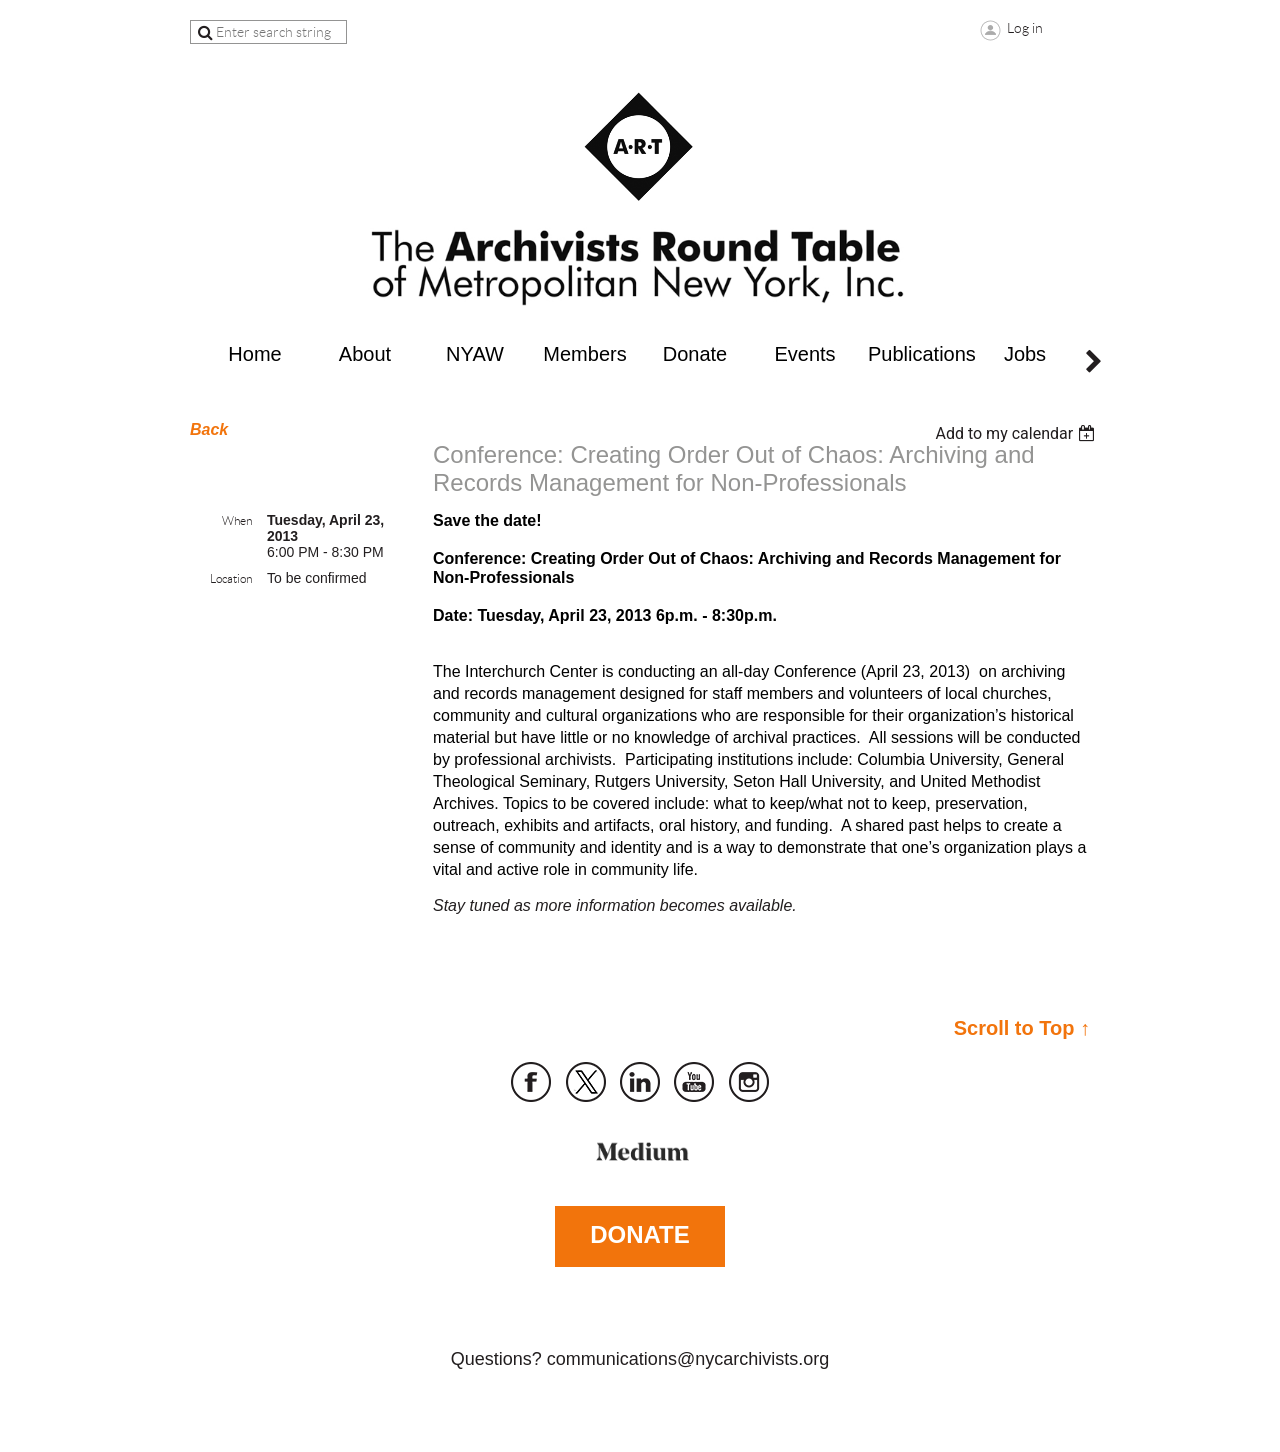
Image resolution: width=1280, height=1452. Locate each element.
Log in (1025, 28)
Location (231, 578)
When (237, 520)
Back (209, 429)
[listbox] (1017, 433)
